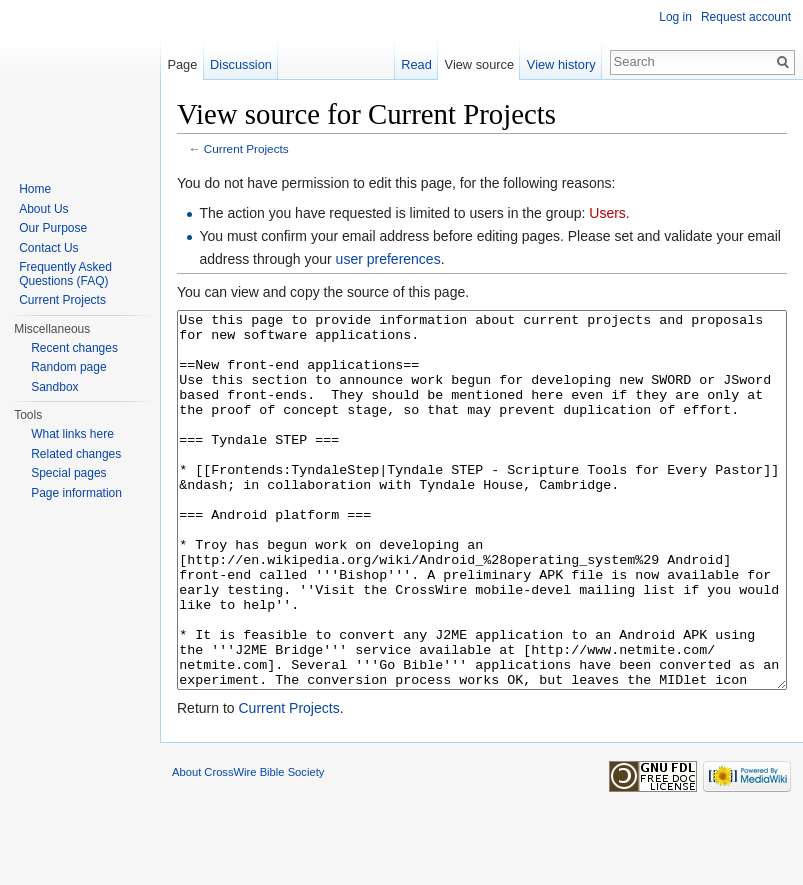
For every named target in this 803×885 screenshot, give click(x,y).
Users (607, 213)
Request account (746, 17)
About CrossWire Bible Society (248, 847)
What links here (72, 434)
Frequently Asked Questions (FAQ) (65, 274)
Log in (675, 17)
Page (182, 64)
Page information (76, 493)
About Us (43, 209)
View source (479, 64)
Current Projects (246, 148)
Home (35, 189)
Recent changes (74, 348)
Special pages (68, 473)
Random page (68, 367)
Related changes (76, 454)
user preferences (388, 259)
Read (416, 64)
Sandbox (54, 387)
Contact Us (48, 248)
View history (561, 64)
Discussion (241, 64)
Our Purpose (53, 228)
